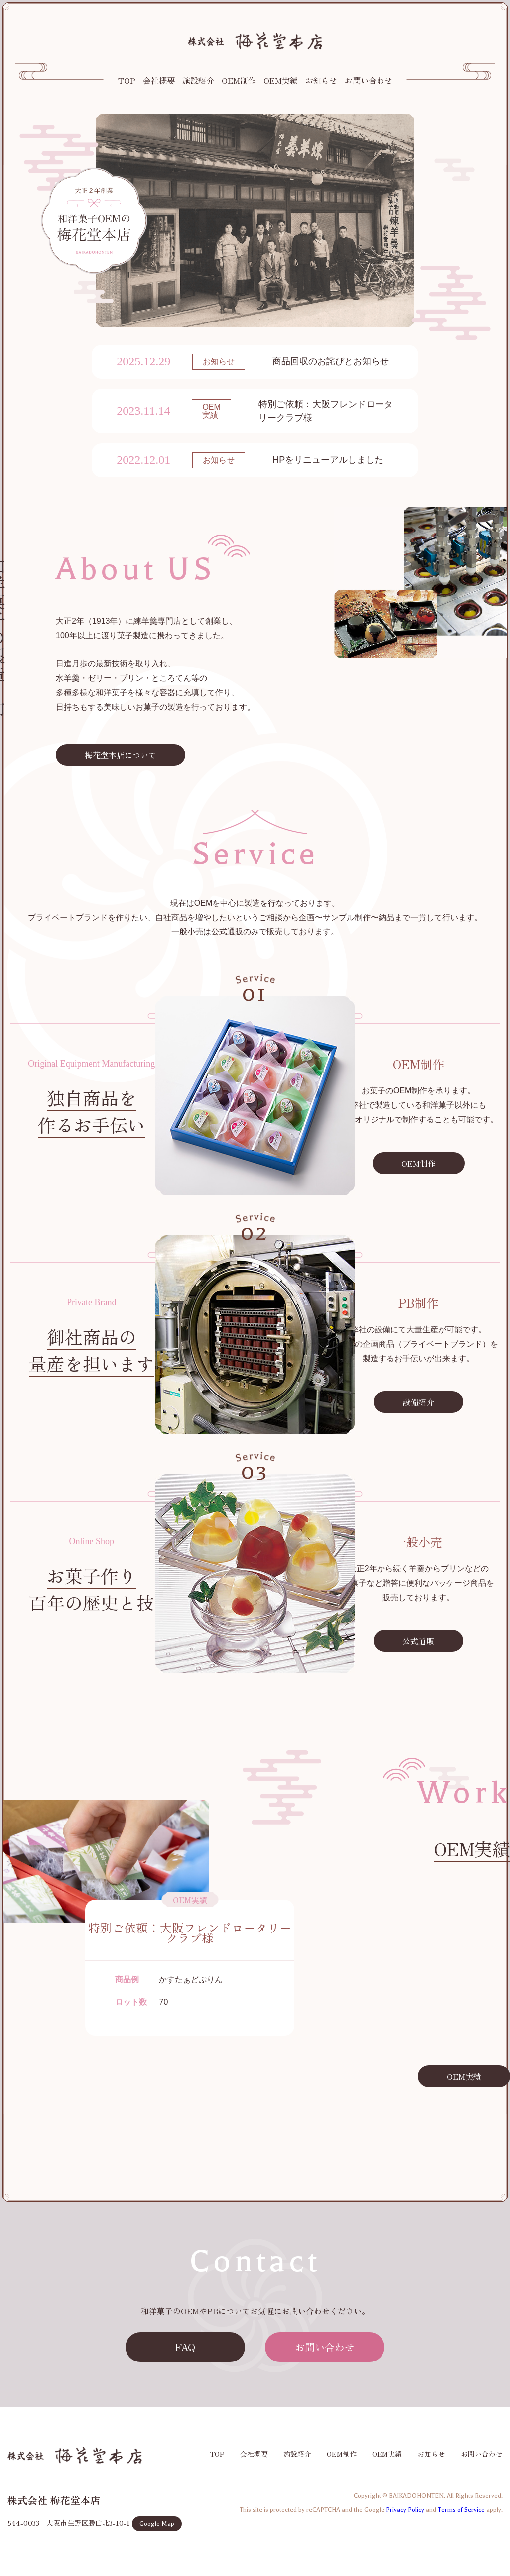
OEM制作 (239, 80)
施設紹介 (198, 80)
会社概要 (159, 80)
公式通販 (418, 1641)
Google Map (156, 2523)
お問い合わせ (368, 80)
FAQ (185, 2347)
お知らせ (321, 80)
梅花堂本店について (120, 755)
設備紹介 (418, 1402)
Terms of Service (461, 2509)
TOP (126, 80)
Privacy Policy (405, 2509)
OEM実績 (280, 80)
